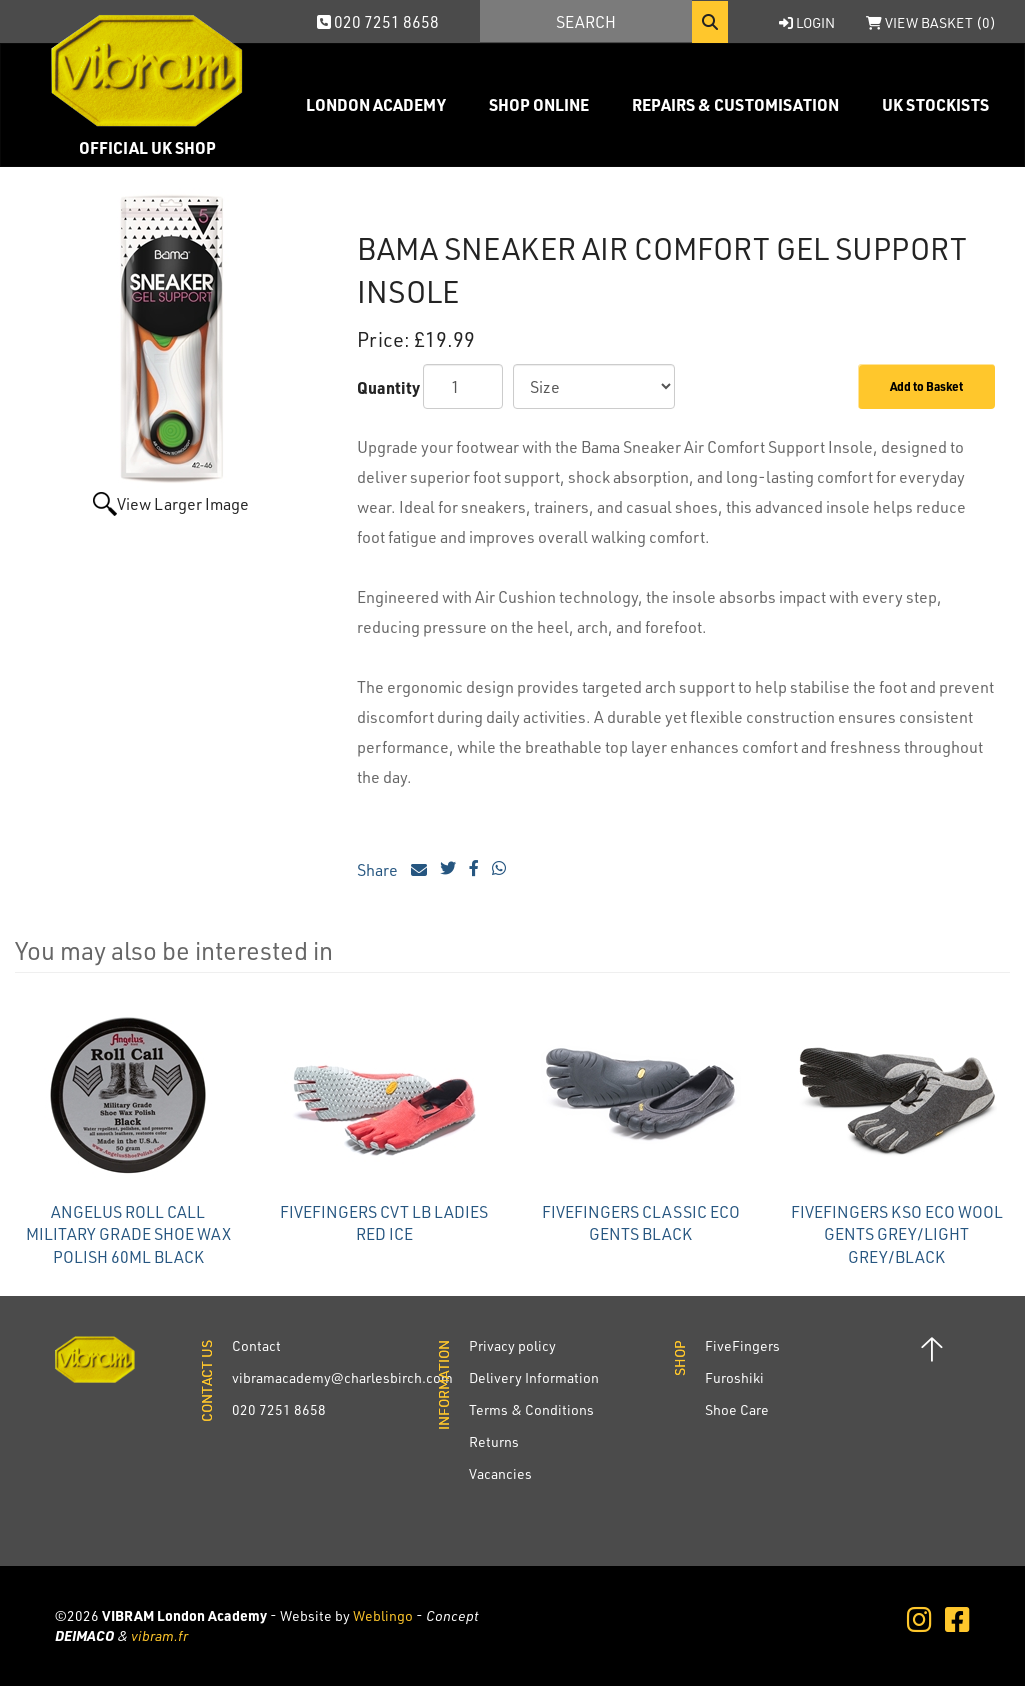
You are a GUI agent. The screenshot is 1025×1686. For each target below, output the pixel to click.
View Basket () (931, 22)
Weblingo (383, 1615)
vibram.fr (159, 1635)
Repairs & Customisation (735, 104)
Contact (256, 1345)
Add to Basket (926, 386)
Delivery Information (534, 1377)
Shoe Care (737, 1409)
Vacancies (500, 1473)
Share (392, 869)
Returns (494, 1441)
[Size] (594, 386)
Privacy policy (512, 1345)
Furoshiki (734, 1377)
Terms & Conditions (531, 1409)
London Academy (376, 104)
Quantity (388, 387)
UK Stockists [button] (935, 104)
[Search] (586, 21)
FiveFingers (742, 1345)
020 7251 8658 (378, 21)
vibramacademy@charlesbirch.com (342, 1377)
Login (807, 22)
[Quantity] (463, 386)
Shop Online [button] (539, 104)
